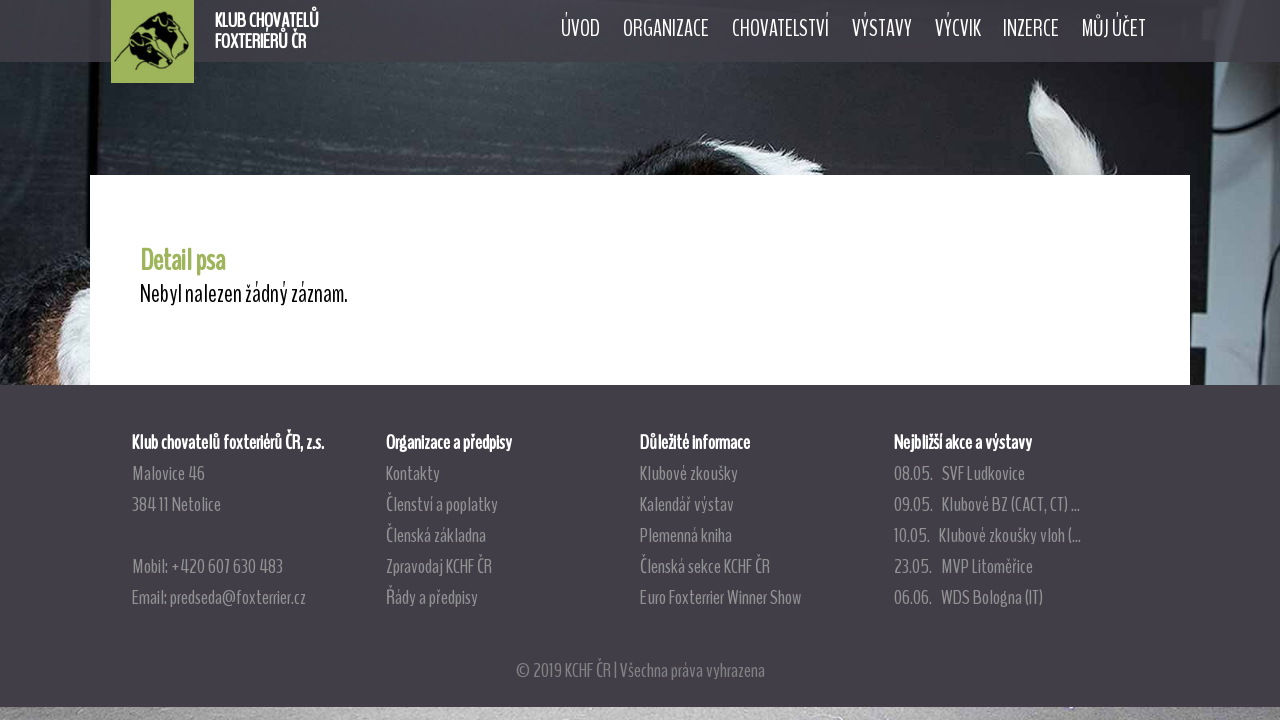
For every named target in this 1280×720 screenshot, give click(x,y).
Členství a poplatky (442, 504)
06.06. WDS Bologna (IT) (968, 597)
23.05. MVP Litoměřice (963, 566)
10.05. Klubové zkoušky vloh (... (987, 535)
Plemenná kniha (686, 535)
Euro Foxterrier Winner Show (720, 597)
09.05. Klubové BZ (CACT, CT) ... (987, 504)
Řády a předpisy (432, 597)
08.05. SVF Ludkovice (959, 473)
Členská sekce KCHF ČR (705, 566)
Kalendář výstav (687, 504)
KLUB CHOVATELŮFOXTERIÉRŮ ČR (267, 31)
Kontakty (413, 473)
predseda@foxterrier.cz (238, 597)
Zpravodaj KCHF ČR (439, 566)
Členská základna (436, 535)
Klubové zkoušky (689, 473)
